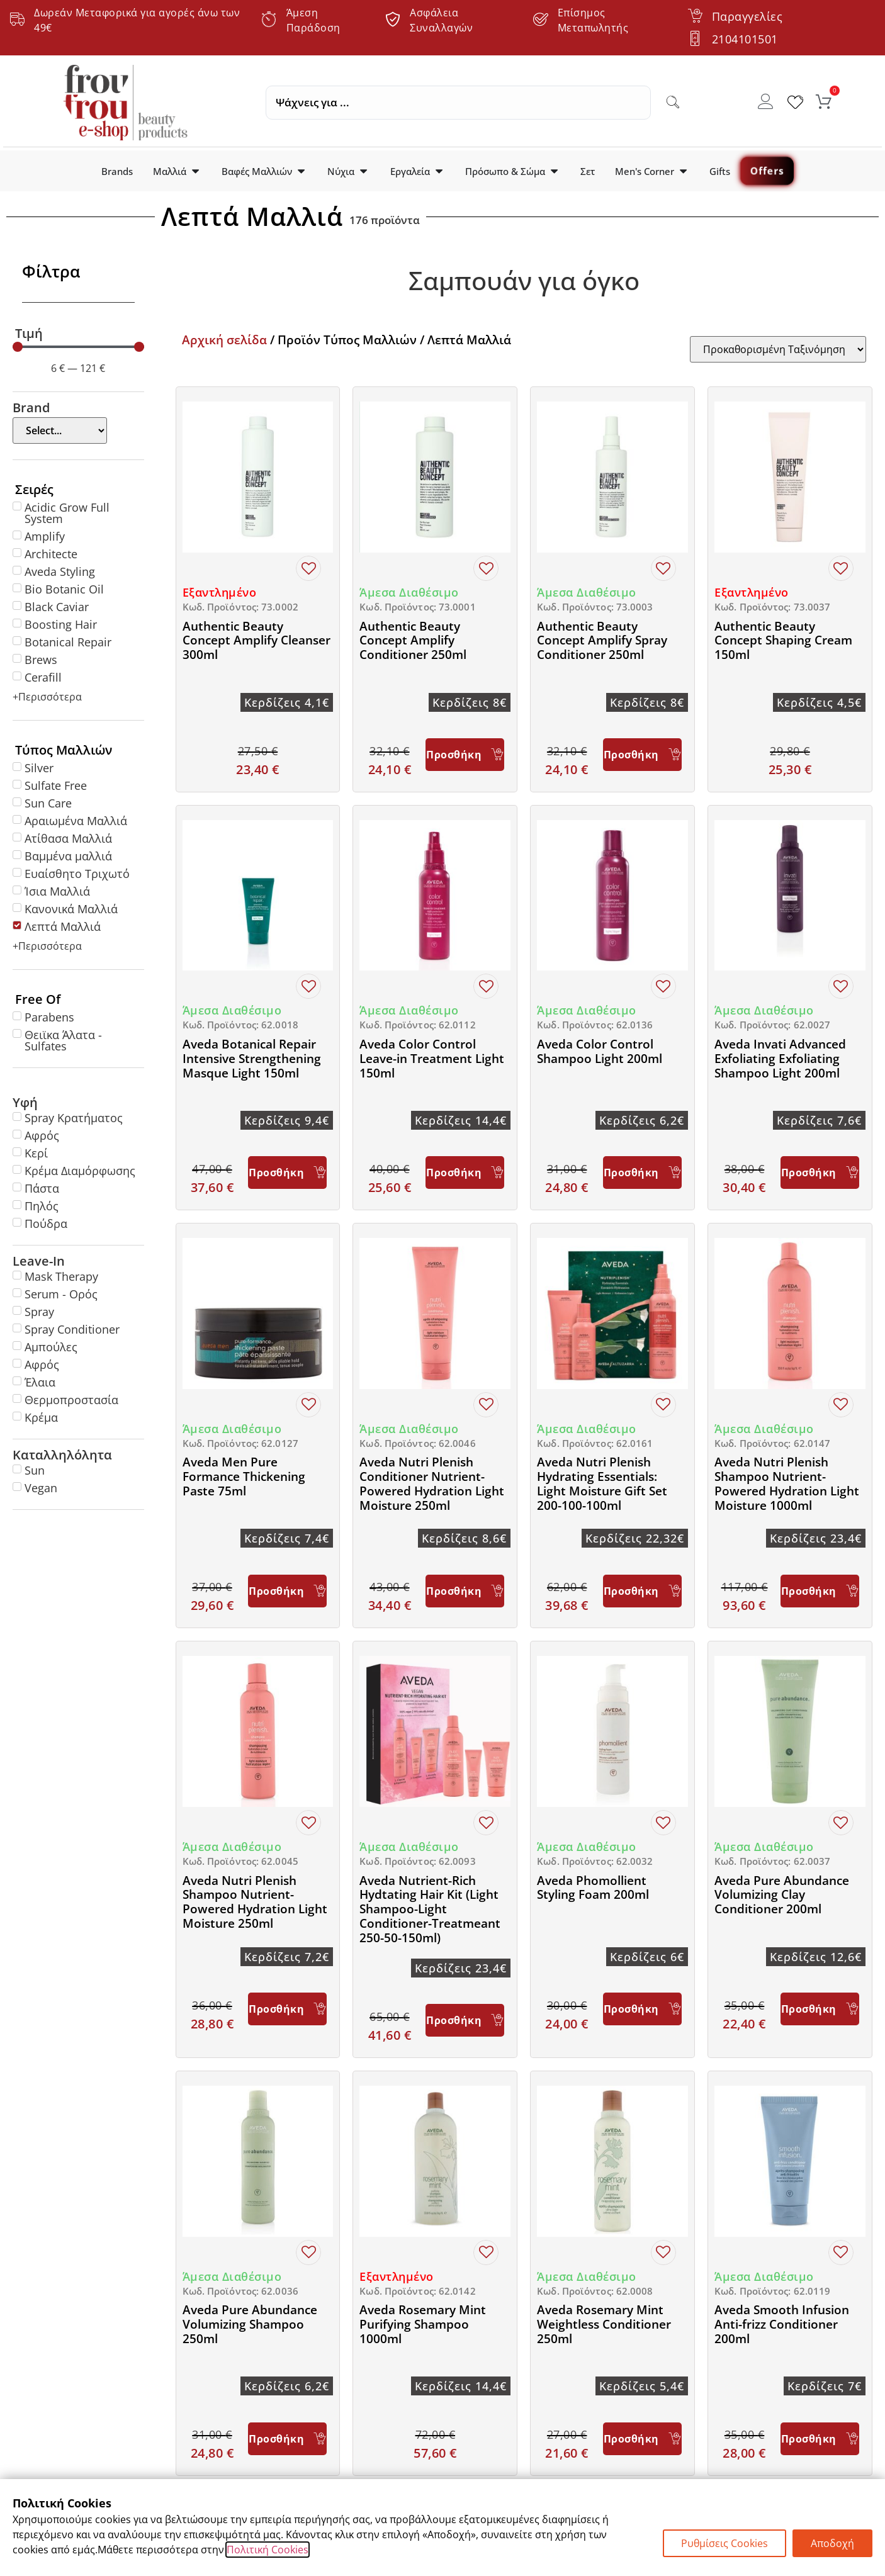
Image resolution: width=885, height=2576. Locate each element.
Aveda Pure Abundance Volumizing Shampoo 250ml (250, 2324)
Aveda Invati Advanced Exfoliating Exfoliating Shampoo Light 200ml (780, 1058)
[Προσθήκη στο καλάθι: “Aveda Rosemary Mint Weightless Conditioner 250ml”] (642, 2438)
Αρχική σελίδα (224, 339)
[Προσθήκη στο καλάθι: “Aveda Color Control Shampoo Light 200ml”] (642, 1172)
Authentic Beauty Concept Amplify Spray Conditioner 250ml (602, 640)
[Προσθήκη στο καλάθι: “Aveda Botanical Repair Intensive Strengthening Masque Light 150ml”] (287, 1172)
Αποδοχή (832, 2543)
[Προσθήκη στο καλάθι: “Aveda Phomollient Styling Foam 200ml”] (642, 2009)
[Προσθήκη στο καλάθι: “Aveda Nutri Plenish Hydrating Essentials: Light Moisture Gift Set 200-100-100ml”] (642, 1591)
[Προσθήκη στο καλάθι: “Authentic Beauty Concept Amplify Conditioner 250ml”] (465, 754)
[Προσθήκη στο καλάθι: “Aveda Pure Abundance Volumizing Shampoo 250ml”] (287, 2438)
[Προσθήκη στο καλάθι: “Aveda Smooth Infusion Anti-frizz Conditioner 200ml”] (820, 2438)
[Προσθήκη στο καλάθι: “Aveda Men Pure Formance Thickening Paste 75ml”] (287, 1591)
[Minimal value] (78, 347)
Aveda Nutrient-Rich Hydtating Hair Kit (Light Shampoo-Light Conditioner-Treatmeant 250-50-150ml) (429, 1909)
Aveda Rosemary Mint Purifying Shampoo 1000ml (422, 2324)
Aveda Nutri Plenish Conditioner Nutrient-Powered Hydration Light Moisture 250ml (431, 1483)
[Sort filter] (778, 349)
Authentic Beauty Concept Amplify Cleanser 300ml (256, 640)
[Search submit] (673, 102)
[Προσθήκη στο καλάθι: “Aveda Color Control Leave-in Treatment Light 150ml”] (465, 1172)
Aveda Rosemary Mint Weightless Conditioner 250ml (604, 2324)
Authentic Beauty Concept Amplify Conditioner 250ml (412, 640)
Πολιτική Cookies (267, 2549)
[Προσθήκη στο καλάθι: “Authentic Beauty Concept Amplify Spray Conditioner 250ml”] (642, 754)
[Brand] (60, 430)
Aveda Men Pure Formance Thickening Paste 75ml (244, 1476)
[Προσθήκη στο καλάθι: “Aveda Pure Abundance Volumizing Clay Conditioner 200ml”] (820, 2009)
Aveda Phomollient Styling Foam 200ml (593, 1887)
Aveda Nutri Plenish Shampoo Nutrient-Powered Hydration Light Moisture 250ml (255, 1902)
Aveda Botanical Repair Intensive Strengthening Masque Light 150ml (252, 1058)
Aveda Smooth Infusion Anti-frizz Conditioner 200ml (781, 2324)
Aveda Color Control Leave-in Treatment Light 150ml (431, 1058)
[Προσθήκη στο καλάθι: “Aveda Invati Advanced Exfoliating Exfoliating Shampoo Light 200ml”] (820, 1172)
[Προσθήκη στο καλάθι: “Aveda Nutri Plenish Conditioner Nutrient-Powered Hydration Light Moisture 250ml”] (465, 1591)
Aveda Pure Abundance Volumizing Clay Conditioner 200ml (781, 1895)
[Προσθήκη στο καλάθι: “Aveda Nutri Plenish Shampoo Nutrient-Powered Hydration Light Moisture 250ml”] (287, 2009)
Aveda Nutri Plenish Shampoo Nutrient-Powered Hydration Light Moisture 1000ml (786, 1483)
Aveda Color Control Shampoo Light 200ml (599, 1051)
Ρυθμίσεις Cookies (724, 2543)
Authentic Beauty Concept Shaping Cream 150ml (783, 640)
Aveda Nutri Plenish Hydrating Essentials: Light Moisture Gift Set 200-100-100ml (602, 1483)
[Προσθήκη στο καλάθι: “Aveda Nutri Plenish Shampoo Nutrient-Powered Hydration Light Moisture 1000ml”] (820, 1591)
